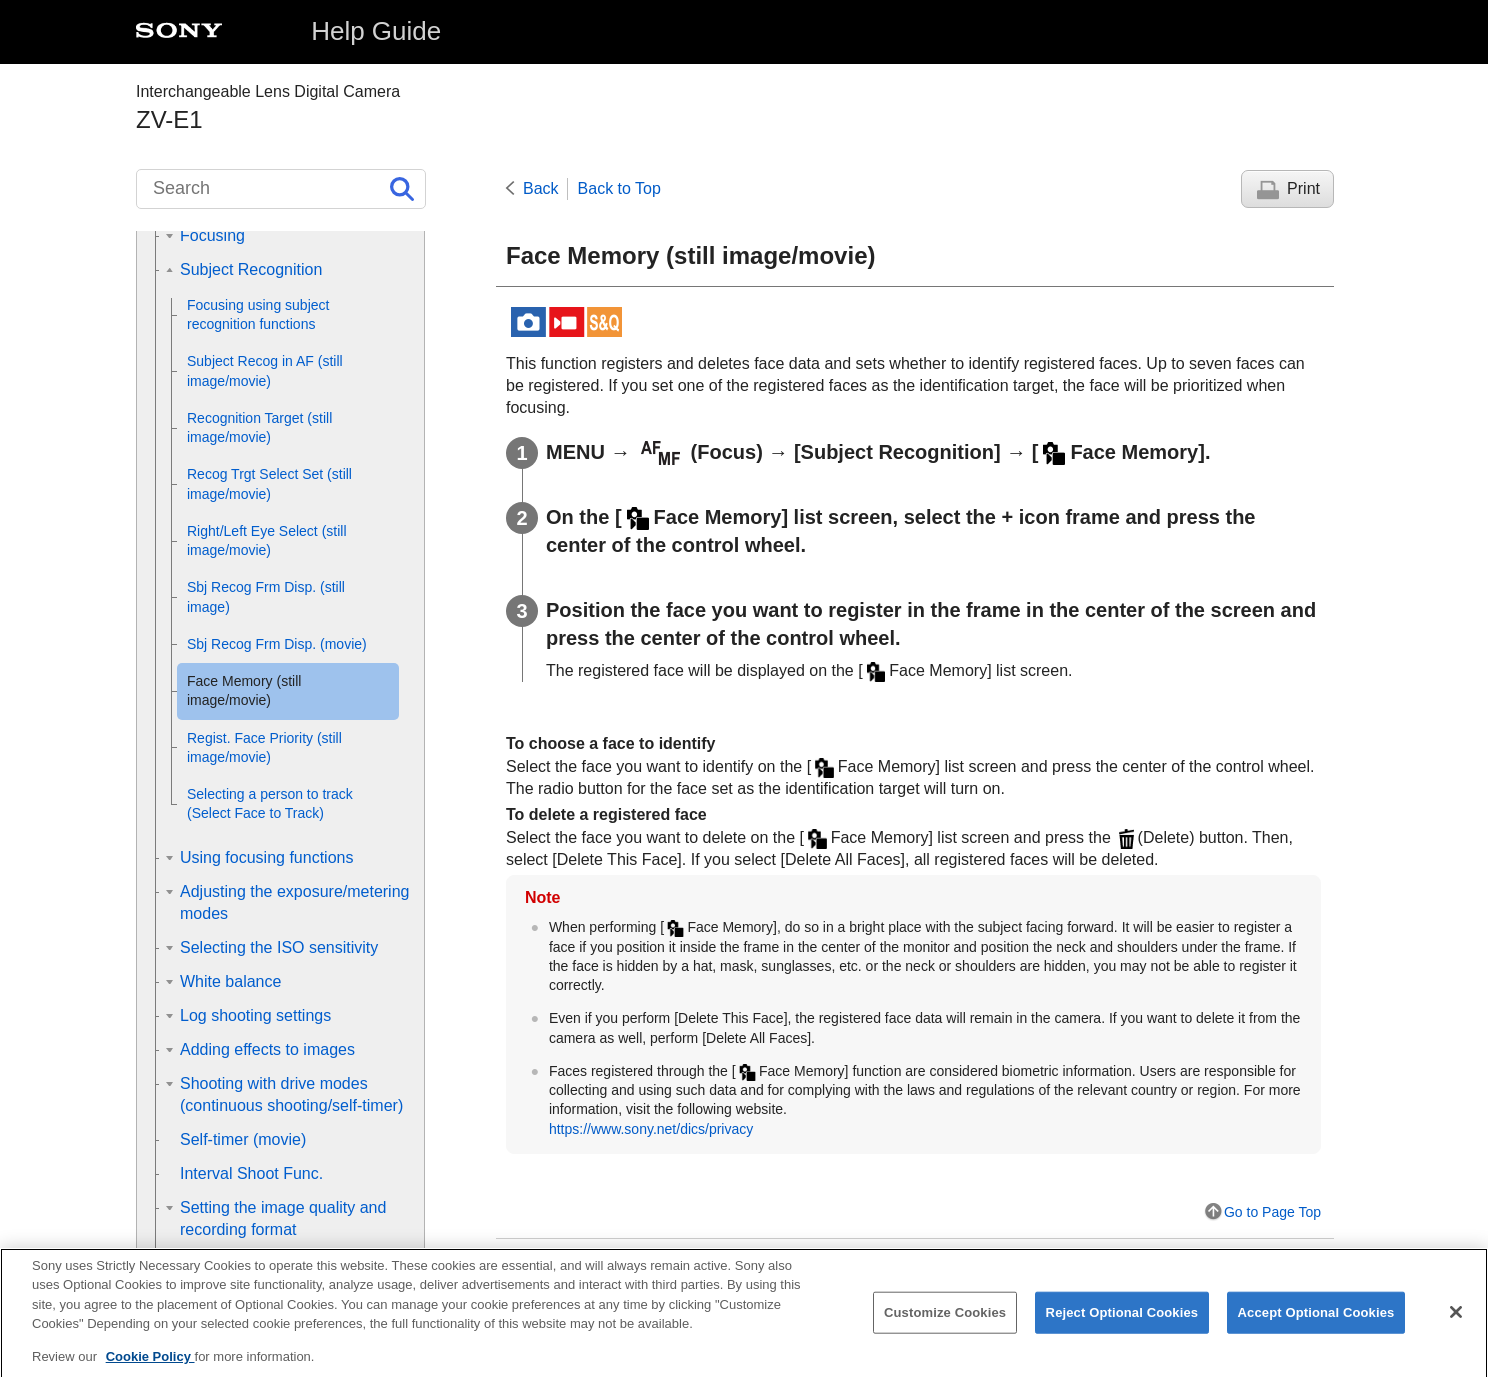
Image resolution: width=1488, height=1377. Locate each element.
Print (1303, 188)
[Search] (281, 189)
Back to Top (619, 188)
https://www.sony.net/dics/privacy (651, 1129)
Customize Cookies (945, 1324)
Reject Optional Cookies (1122, 1324)
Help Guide (376, 31)
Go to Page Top (1272, 1212)
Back (541, 188)
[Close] (1456, 1325)
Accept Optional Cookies (1316, 1324)
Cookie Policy (150, 1369)
